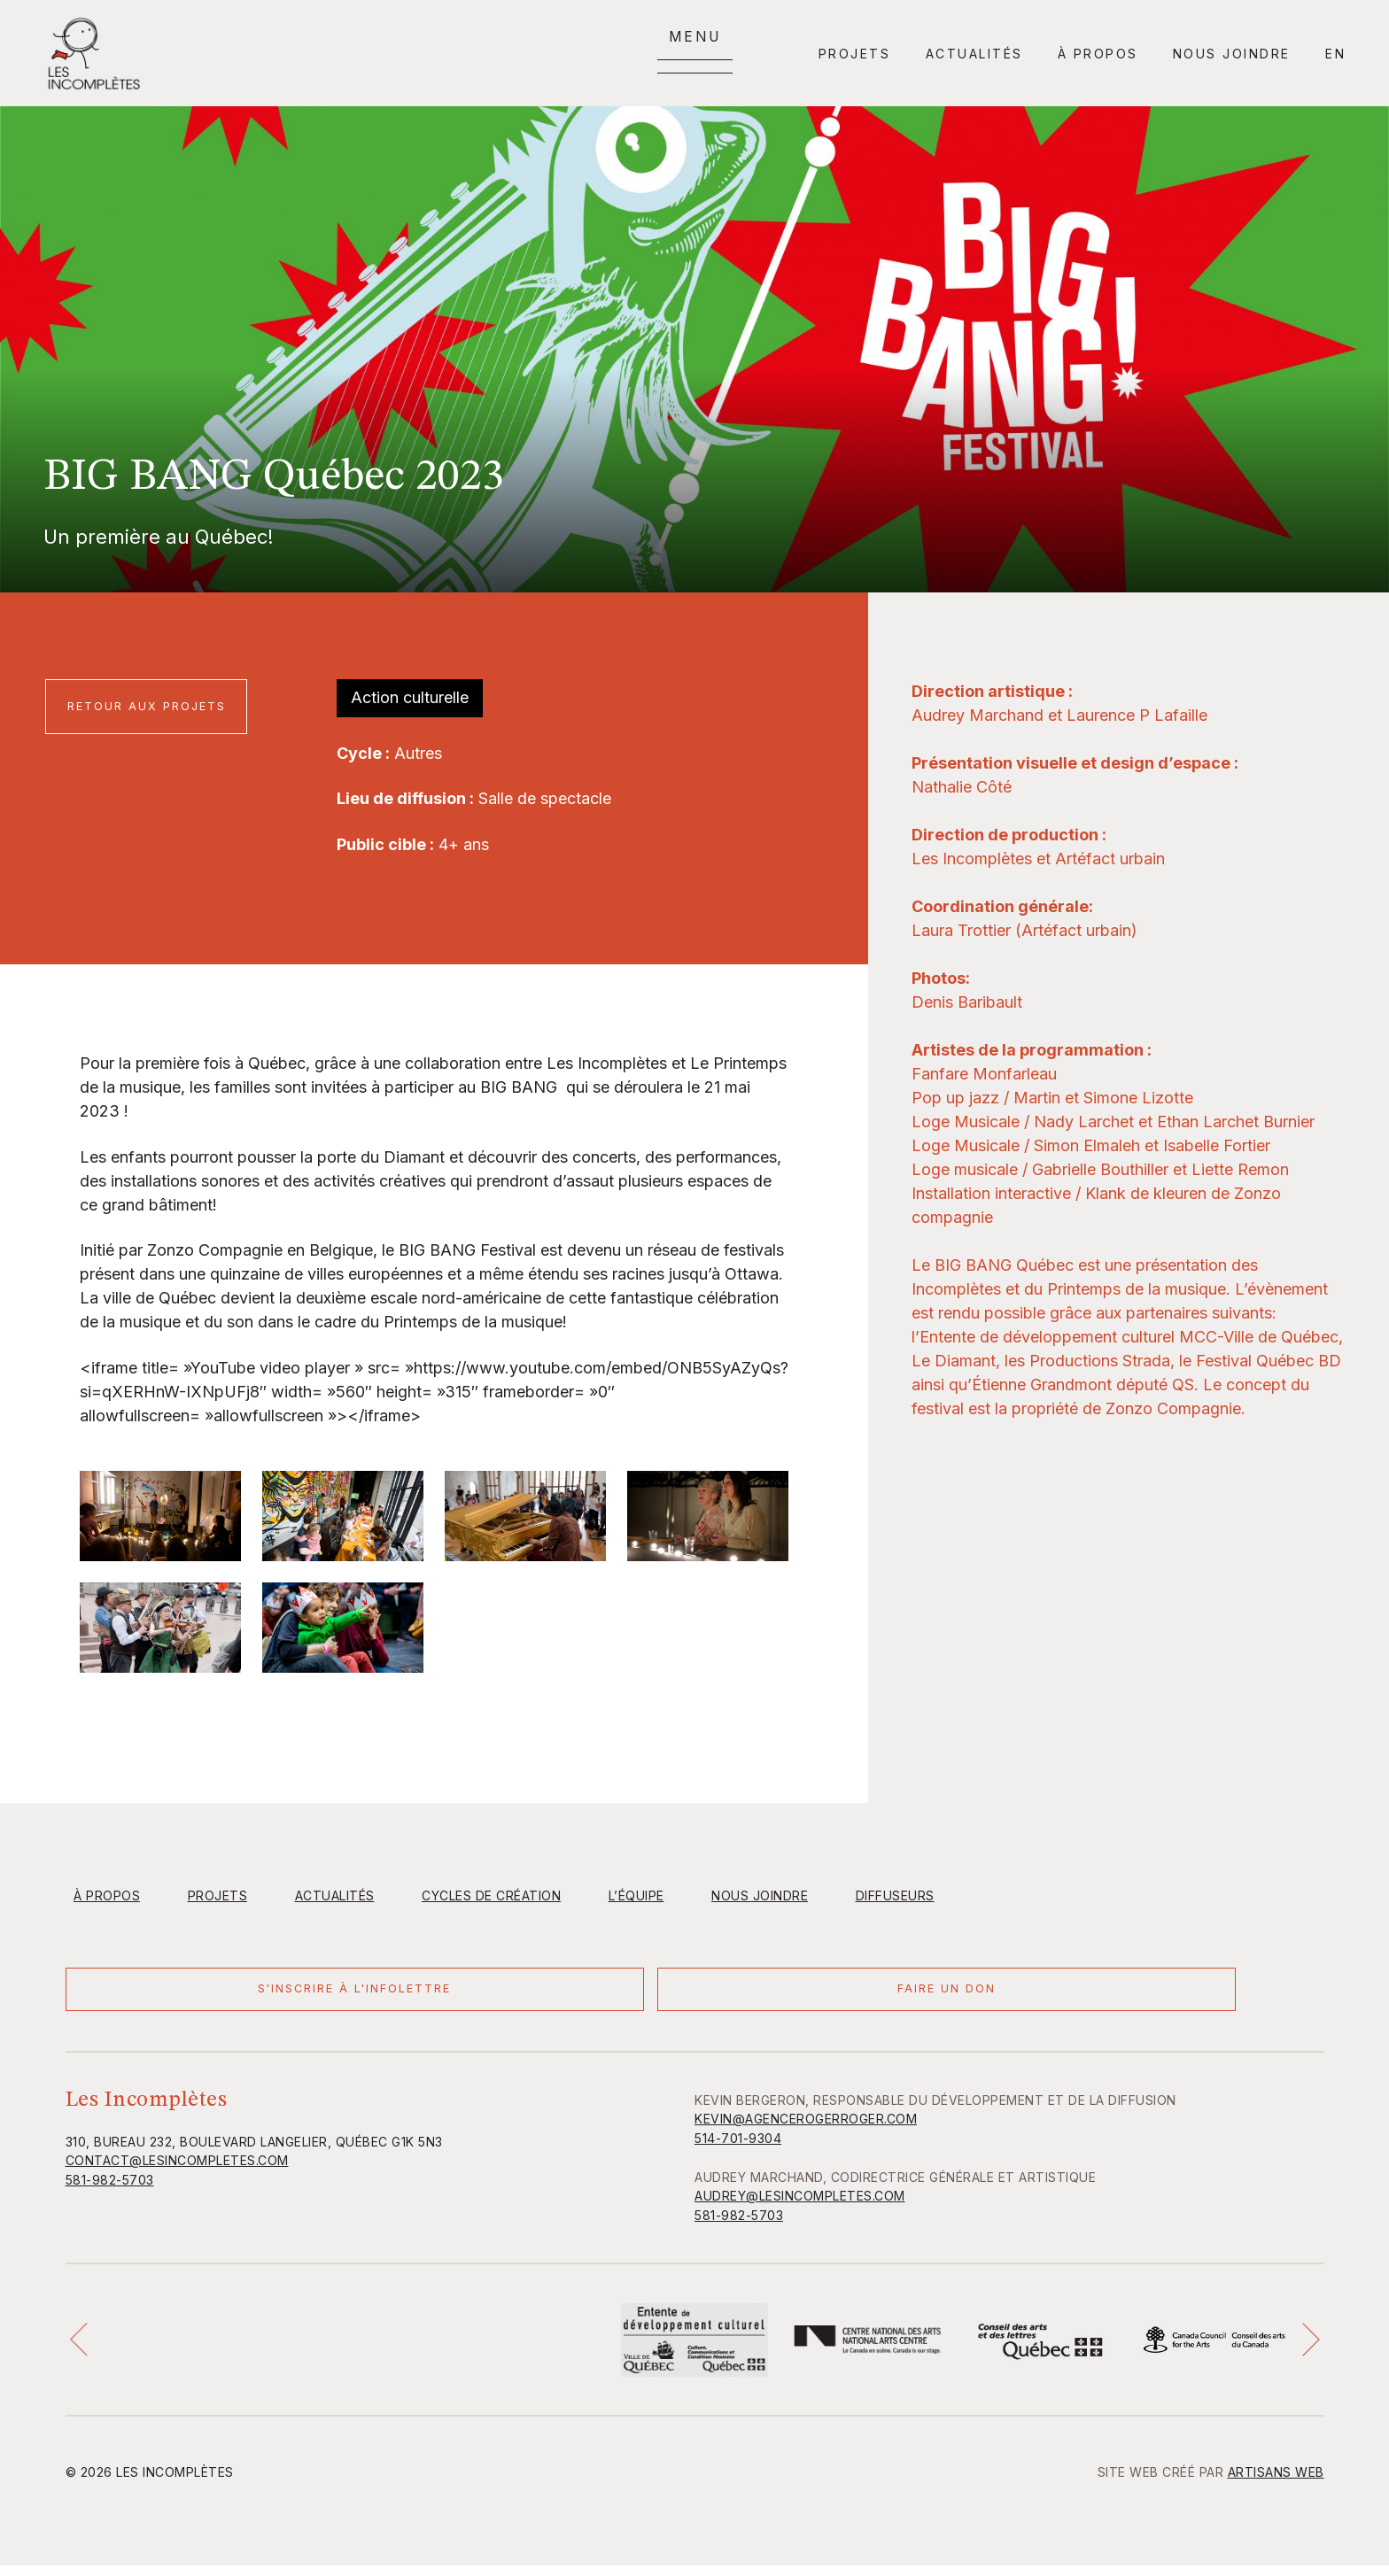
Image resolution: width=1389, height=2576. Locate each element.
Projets (855, 53)
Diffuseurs (895, 1895)
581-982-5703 (110, 2190)
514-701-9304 (737, 2148)
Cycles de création (491, 1895)
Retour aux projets (152, 706)
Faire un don (397, 1994)
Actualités (974, 53)
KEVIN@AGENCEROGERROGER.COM (805, 2129)
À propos (1098, 53)
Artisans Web (1276, 2482)
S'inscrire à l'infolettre (171, 1995)
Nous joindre (1232, 53)
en (1335, 53)
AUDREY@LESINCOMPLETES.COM (799, 2206)
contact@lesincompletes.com (177, 2170)
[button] (84, 2350)
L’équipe (636, 1895)
